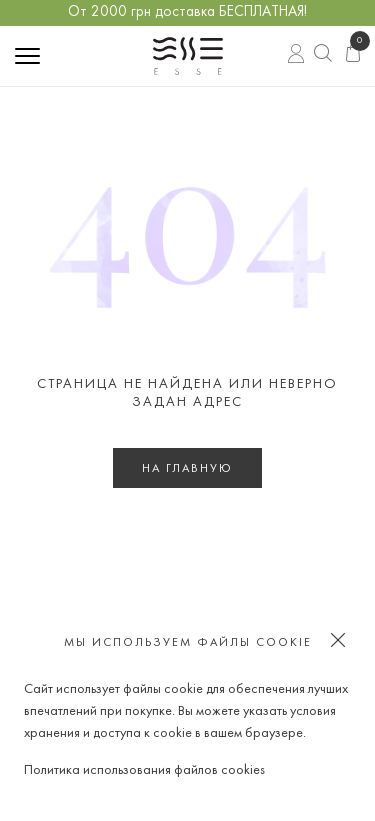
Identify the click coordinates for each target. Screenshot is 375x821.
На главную (187, 469)
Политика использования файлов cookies (144, 770)
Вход (296, 56)
